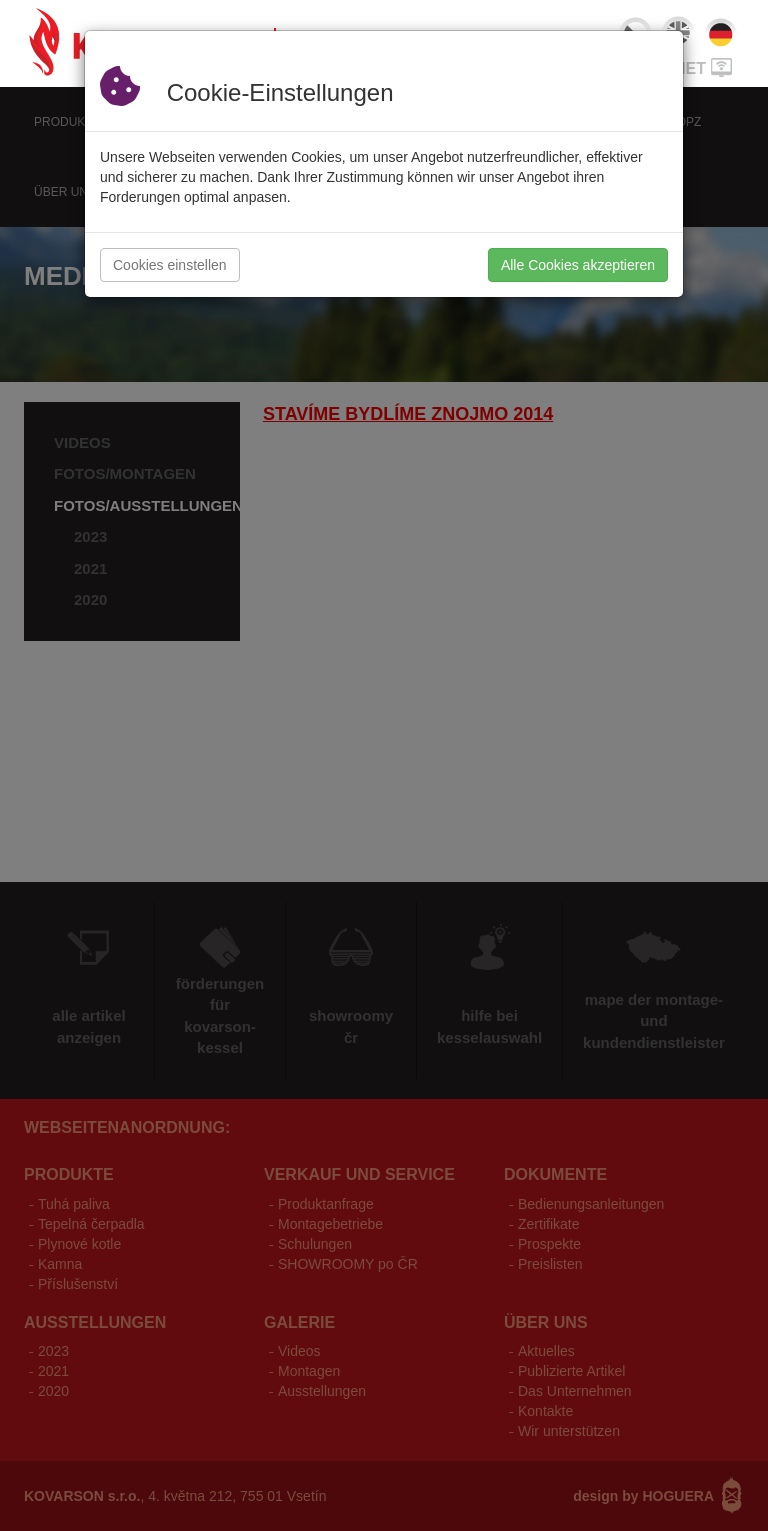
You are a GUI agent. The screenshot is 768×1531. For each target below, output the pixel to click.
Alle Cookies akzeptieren (578, 265)
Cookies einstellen (170, 265)
